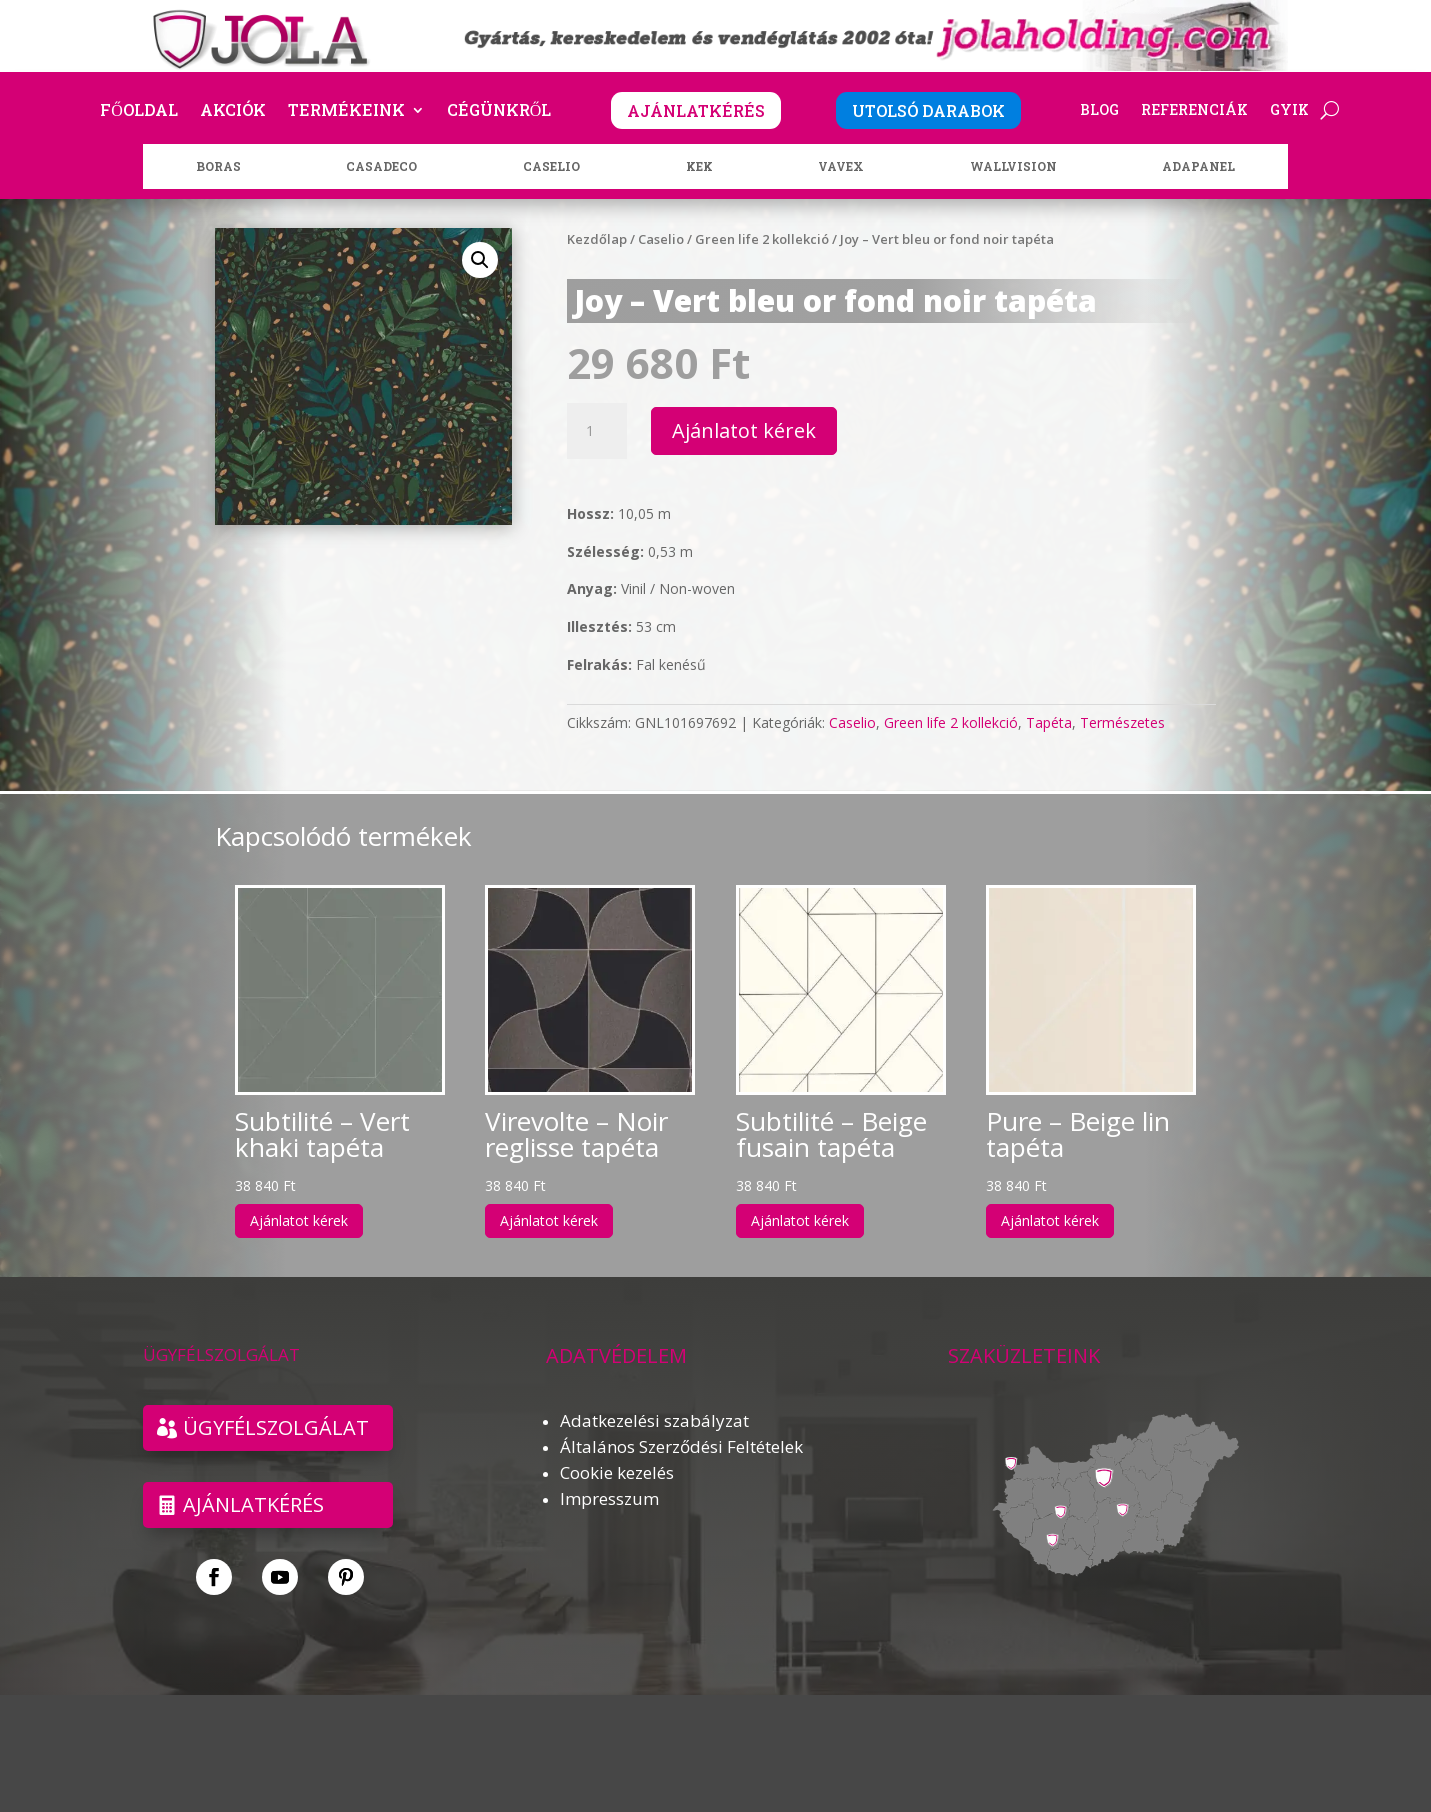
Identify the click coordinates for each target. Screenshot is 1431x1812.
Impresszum (609, 1498)
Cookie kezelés (617, 1472)
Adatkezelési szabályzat (654, 1420)
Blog (1099, 111)
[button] (480, 260)
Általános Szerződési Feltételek (681, 1446)
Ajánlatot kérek (744, 430)
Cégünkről (499, 111)
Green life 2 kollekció (762, 239)
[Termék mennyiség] (597, 431)
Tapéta (1049, 722)
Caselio (661, 239)
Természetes (1122, 722)
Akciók (233, 111)
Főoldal (139, 111)
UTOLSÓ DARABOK (928, 110)
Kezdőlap (597, 239)
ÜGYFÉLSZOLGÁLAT (276, 1427)
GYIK (1289, 111)
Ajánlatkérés (253, 1504)
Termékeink (346, 111)
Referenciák (1194, 111)
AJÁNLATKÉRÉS (696, 110)
